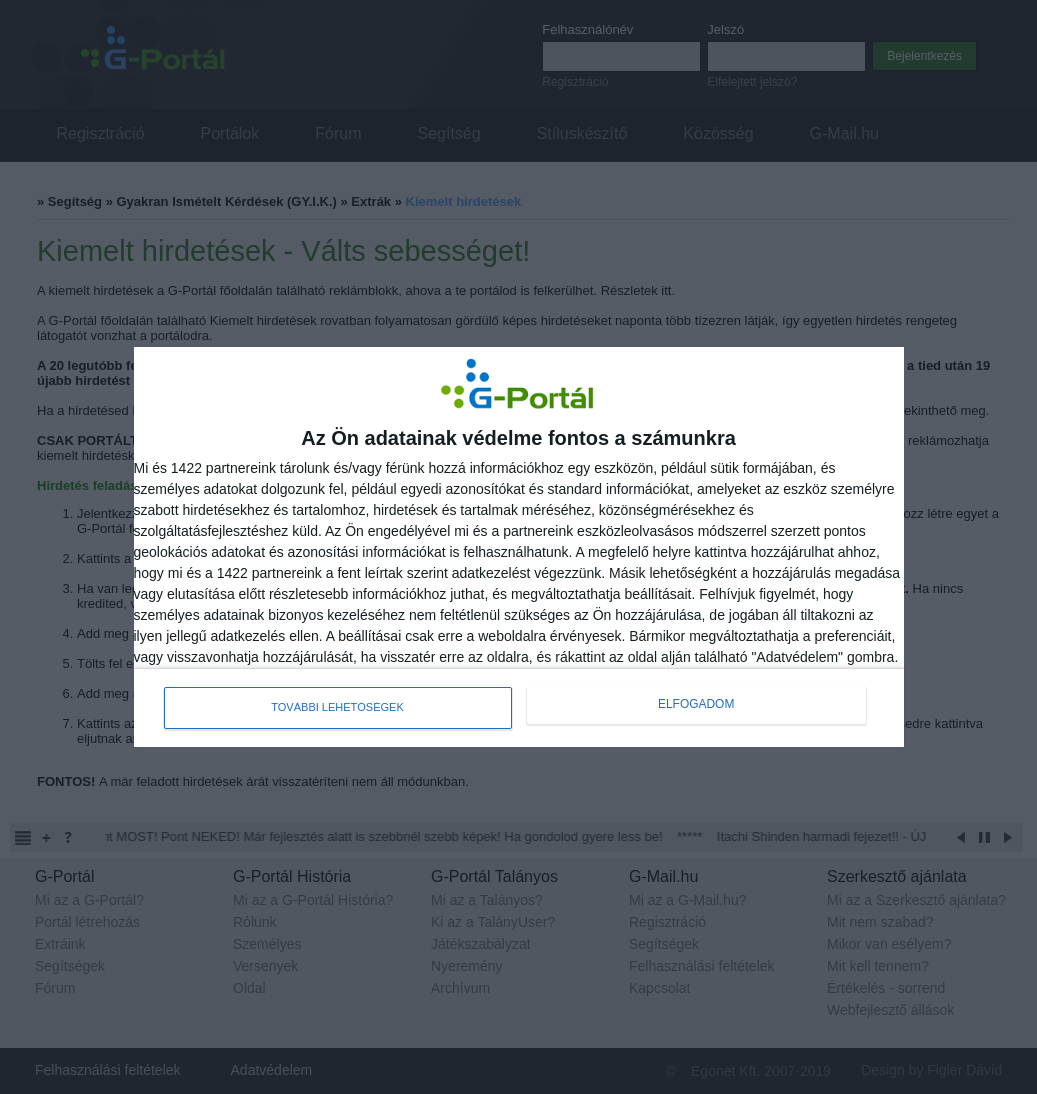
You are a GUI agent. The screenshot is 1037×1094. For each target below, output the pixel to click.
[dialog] (519, 547)
